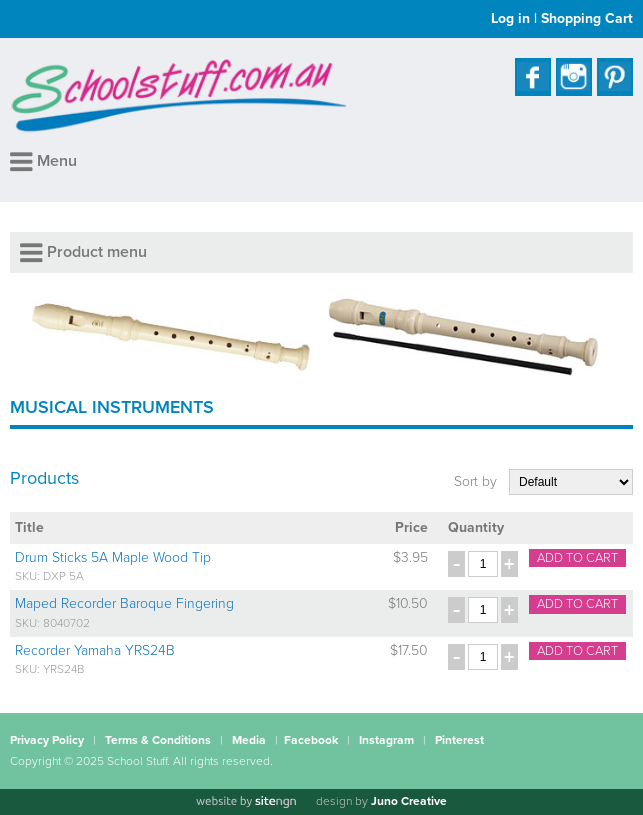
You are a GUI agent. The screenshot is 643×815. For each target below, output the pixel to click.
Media (249, 740)
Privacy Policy (47, 740)
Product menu (83, 252)
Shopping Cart (587, 18)
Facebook (311, 740)
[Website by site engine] (246, 802)
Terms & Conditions (158, 740)
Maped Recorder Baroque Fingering (124, 603)
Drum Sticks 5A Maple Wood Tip (113, 557)
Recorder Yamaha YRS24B (95, 650)
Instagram (386, 740)
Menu (43, 161)
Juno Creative (409, 801)
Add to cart (577, 558)
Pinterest (459, 740)
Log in (510, 18)
